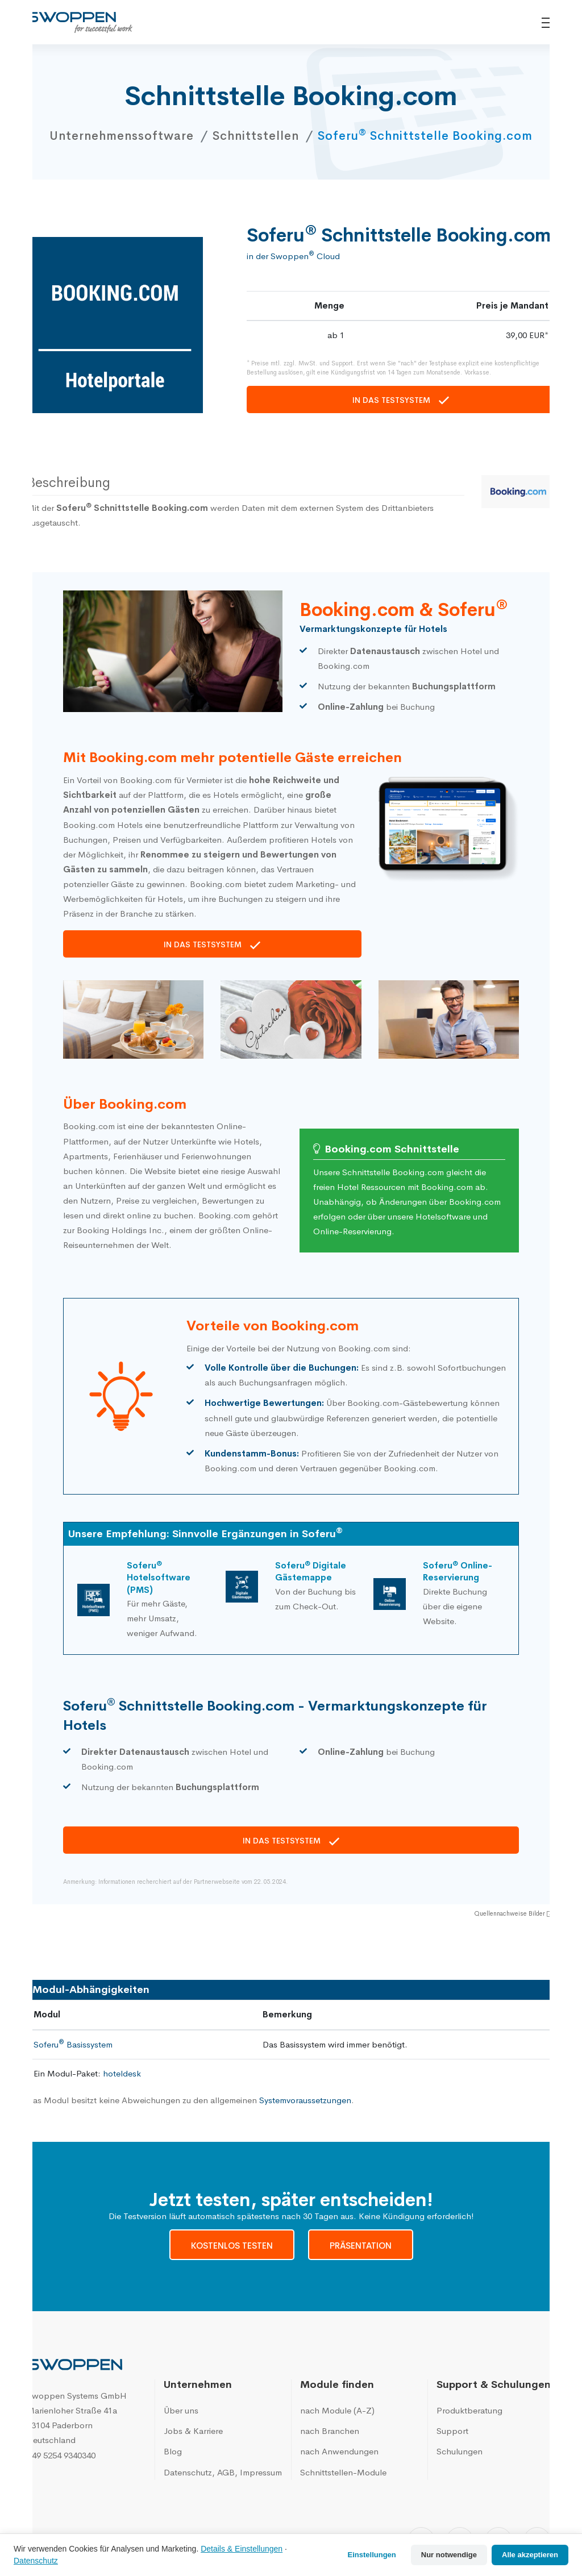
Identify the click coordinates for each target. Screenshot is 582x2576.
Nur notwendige (449, 2554)
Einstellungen (372, 2554)
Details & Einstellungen (241, 2548)
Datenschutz (36, 2560)
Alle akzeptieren (530, 2554)
